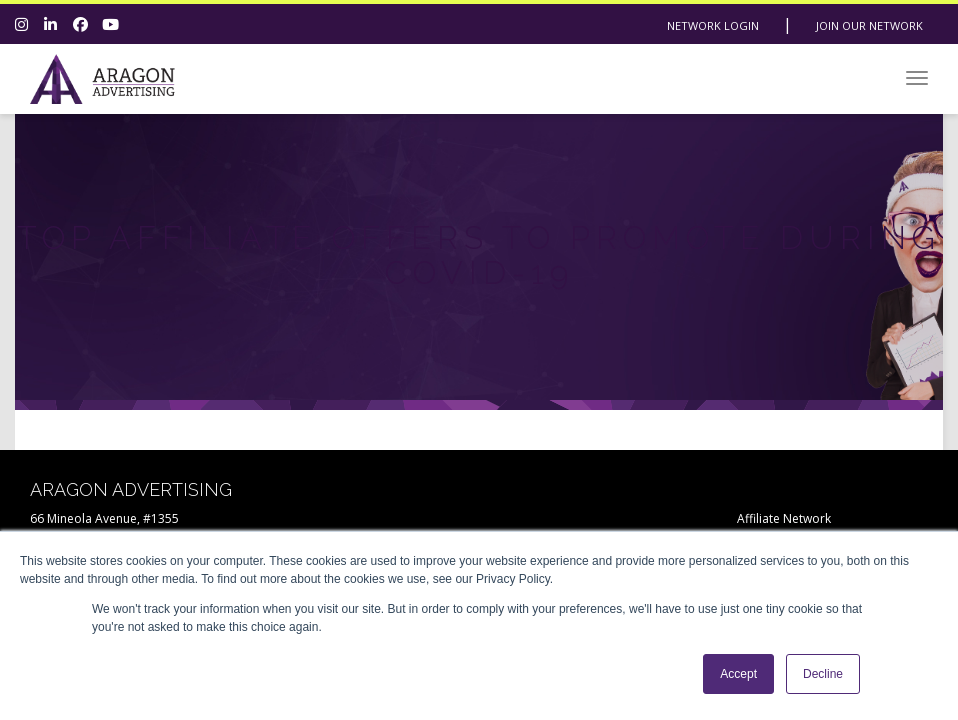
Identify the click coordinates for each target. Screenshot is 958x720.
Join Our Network (869, 25)
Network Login (713, 25)
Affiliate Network (784, 518)
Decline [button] (823, 674)
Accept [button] (738, 674)
